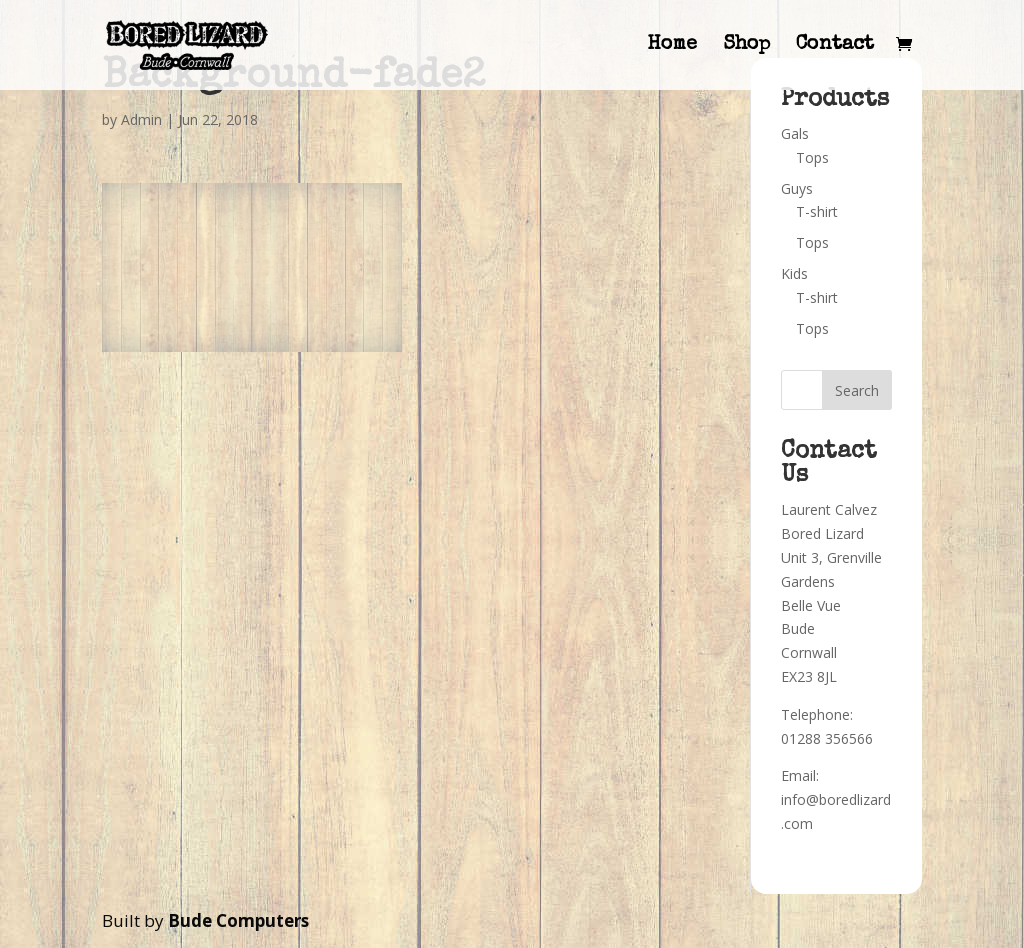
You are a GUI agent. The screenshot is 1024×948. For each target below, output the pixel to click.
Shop (746, 46)
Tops (812, 157)
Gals (795, 133)
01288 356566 (827, 738)
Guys (797, 188)
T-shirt (817, 211)
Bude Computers (238, 920)
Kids (794, 273)
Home (672, 46)
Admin (141, 119)
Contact (835, 46)
